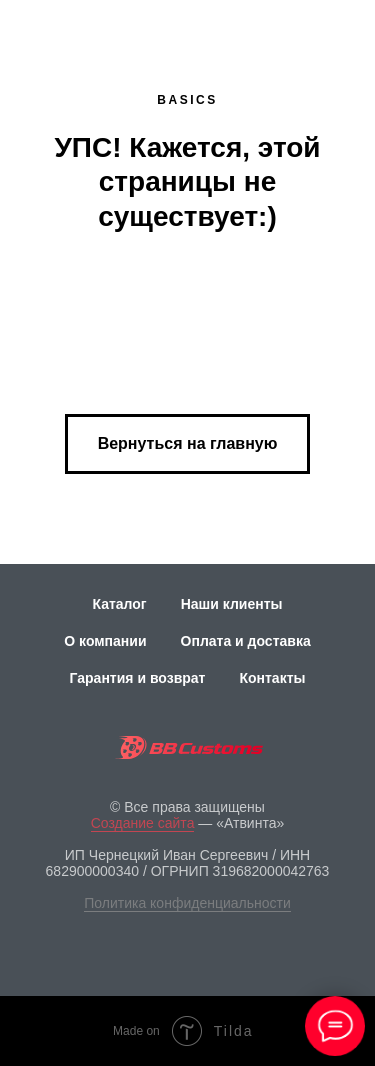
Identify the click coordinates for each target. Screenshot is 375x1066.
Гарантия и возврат (138, 678)
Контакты (272, 678)
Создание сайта (143, 823)
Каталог (119, 604)
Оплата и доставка (246, 641)
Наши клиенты (232, 604)
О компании (105, 641)
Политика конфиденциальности (187, 903)
